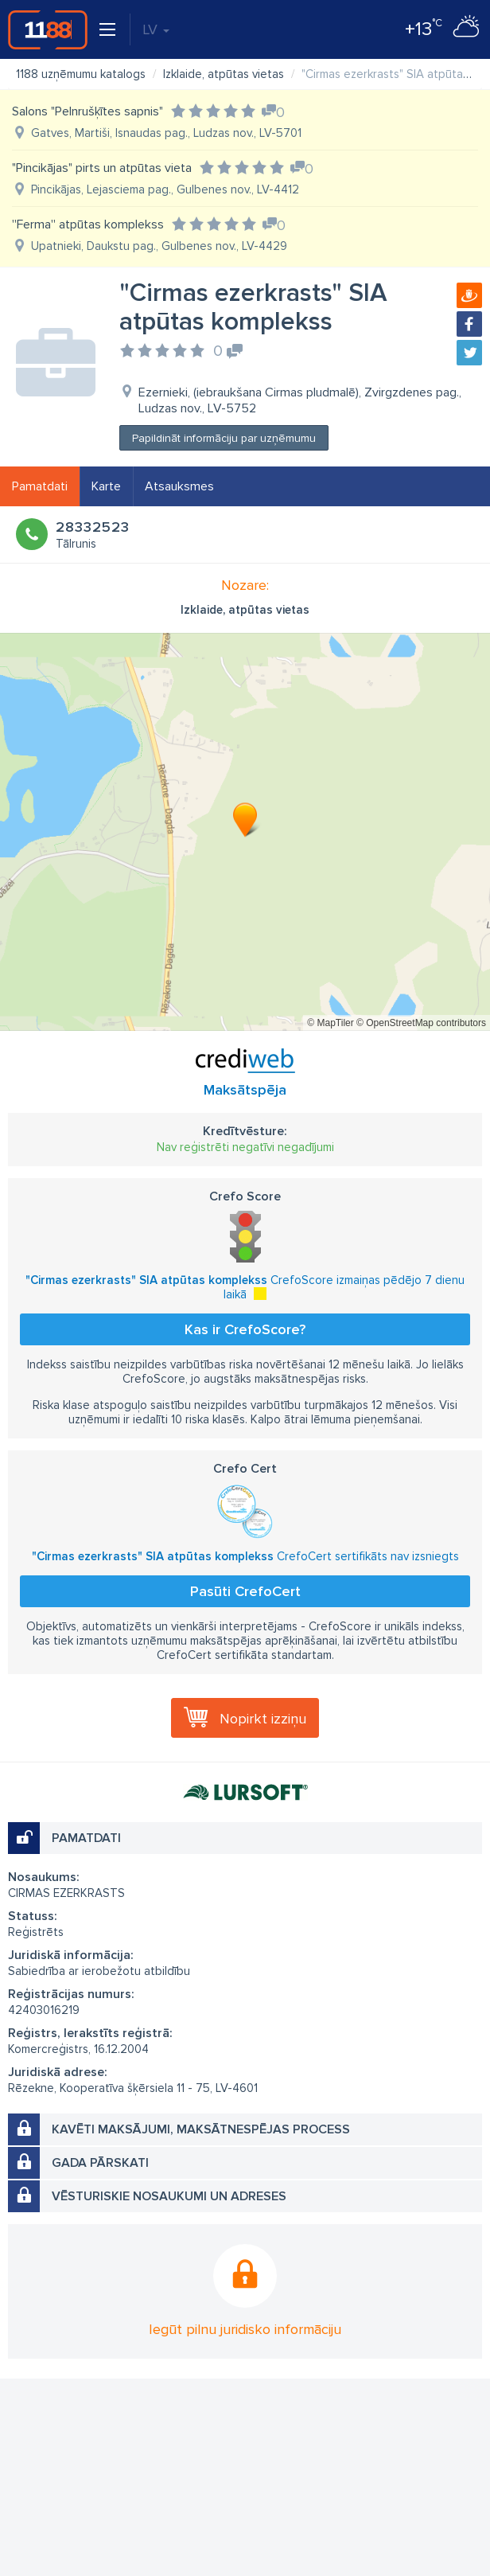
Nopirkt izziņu (263, 1718)
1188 (48, 29)
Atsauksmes (179, 486)
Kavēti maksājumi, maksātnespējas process (201, 2129)
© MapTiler (330, 1022)
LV (155, 29)
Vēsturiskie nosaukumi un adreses (169, 2196)
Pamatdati (40, 486)
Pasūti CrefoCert (245, 1591)
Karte (106, 486)
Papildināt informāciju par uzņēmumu (224, 438)
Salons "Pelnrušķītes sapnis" (87, 111)
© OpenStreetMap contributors (421, 1022)
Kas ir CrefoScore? (245, 1329)
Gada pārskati (100, 2163)
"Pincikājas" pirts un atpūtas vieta (102, 168)
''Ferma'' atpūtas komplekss (88, 224)
